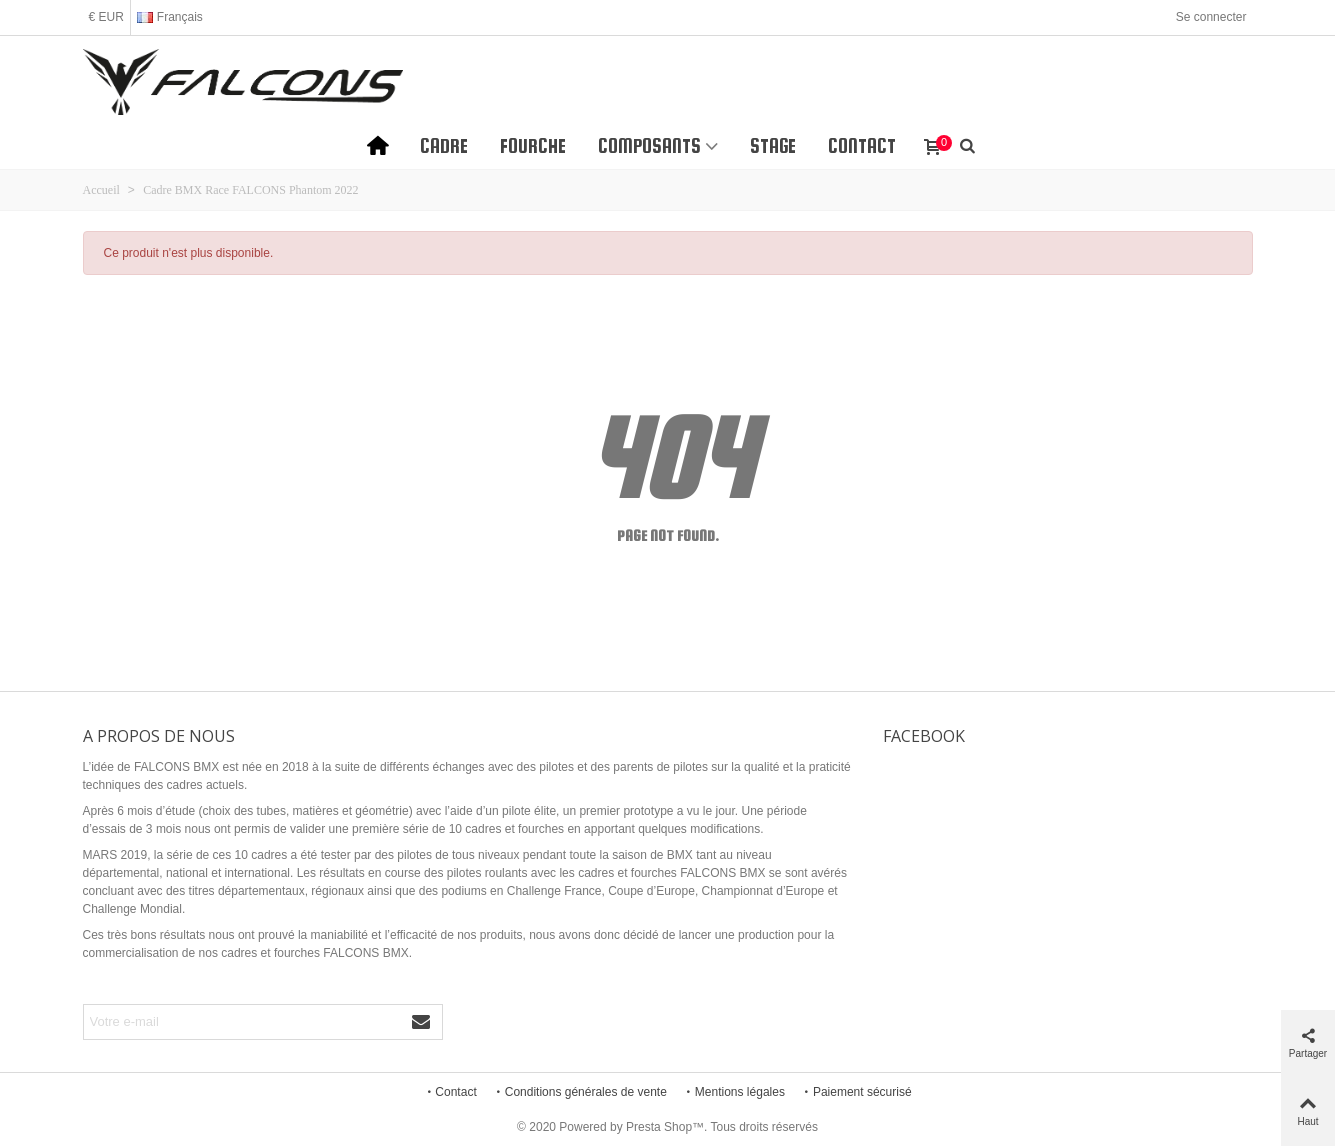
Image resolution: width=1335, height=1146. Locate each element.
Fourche (533, 146)
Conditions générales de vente (580, 1092)
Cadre (444, 146)
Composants (649, 146)
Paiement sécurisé (856, 1092)
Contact (862, 146)
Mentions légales (734, 1092)
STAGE (773, 146)
